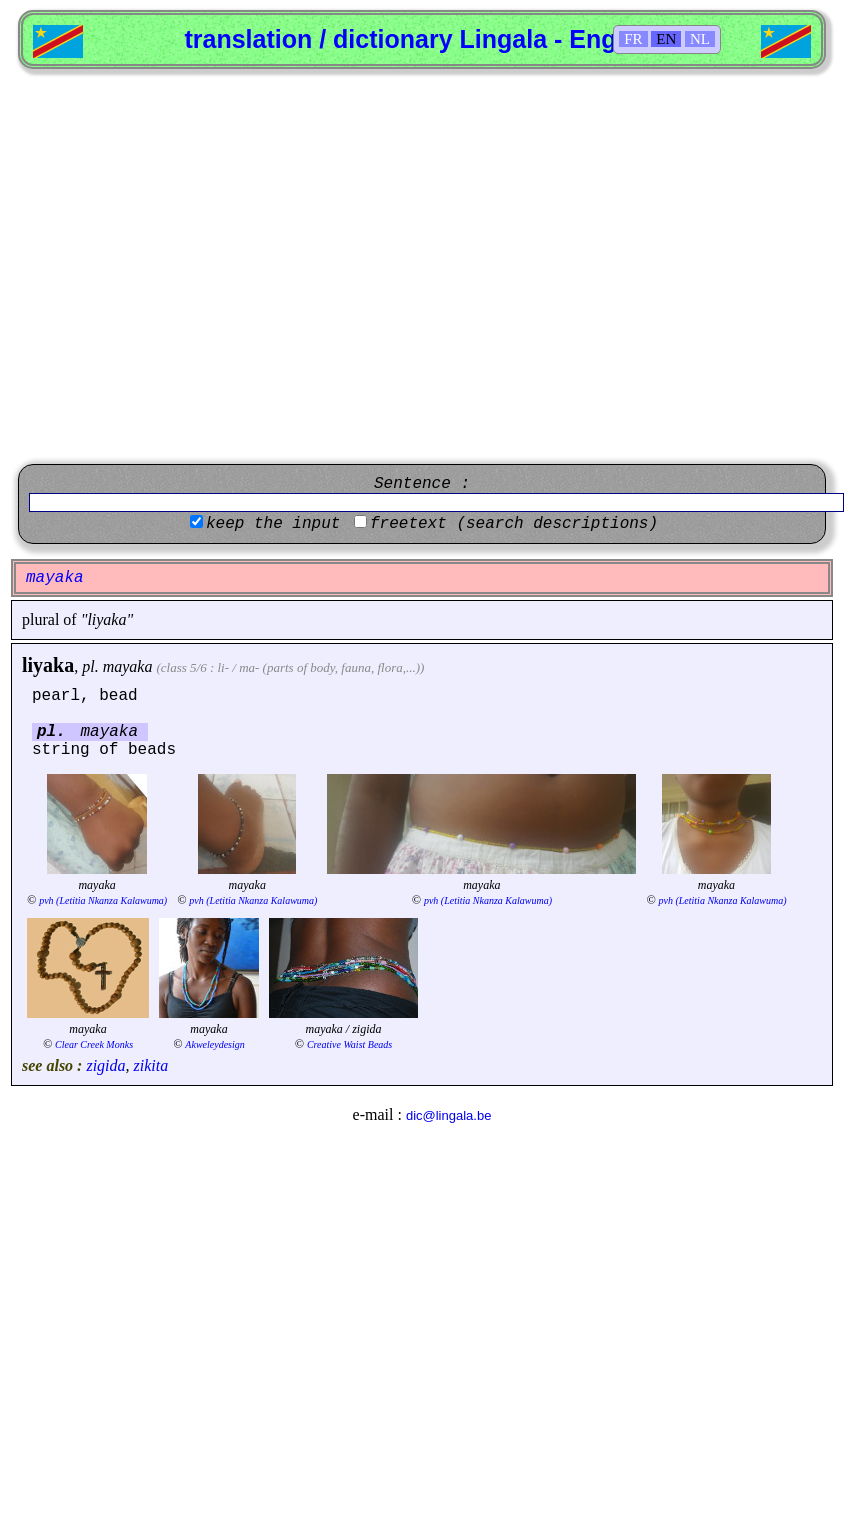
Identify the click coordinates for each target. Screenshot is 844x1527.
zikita (151, 1065)
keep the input (273, 524)
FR (633, 39)
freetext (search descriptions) (514, 524)
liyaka (48, 665)
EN (666, 39)
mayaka (128, 666)
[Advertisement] (187, 266)
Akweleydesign (214, 1044)
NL (700, 39)
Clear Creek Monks (94, 1044)
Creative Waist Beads (349, 1044)
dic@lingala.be (448, 1115)
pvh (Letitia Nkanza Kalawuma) (103, 900)
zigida (105, 1065)
